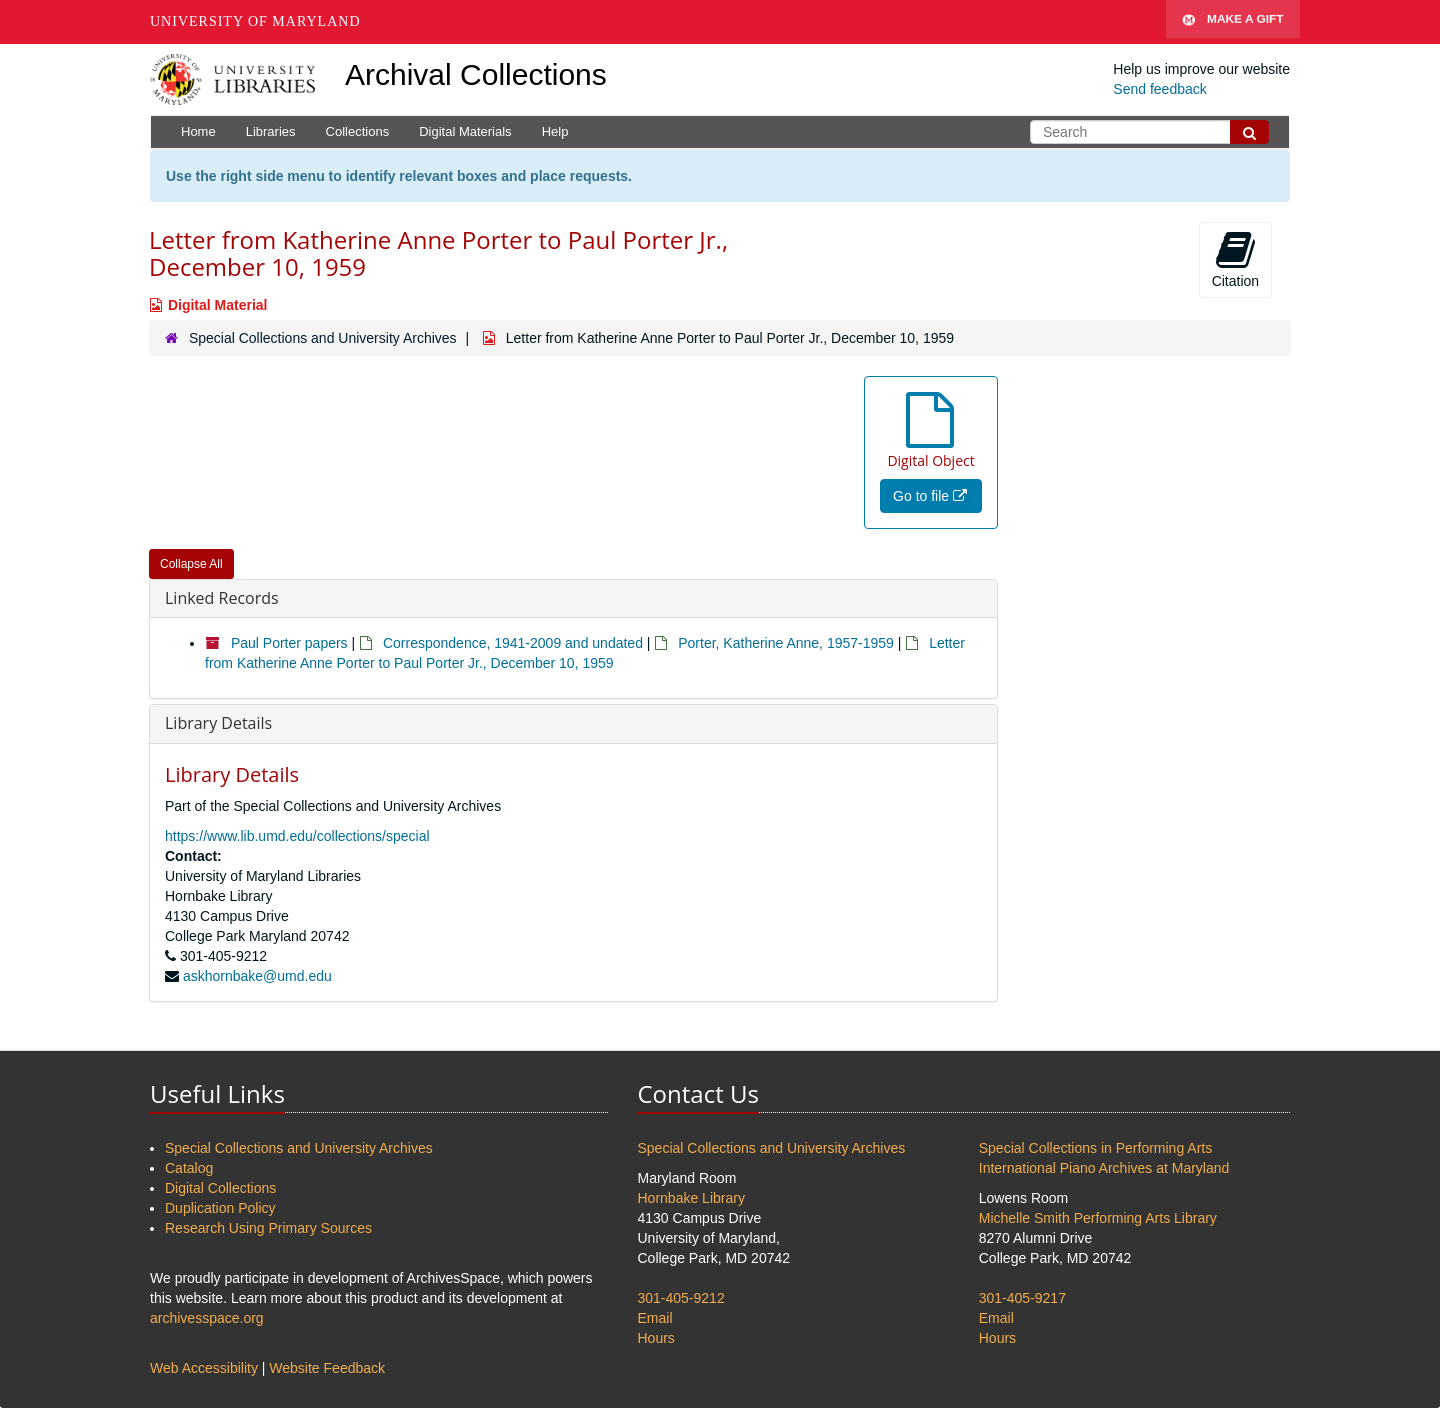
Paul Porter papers (289, 643)
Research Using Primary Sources (268, 1228)
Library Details (218, 723)
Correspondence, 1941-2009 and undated (513, 643)
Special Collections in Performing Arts (1095, 1148)
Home (198, 131)
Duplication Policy (220, 1208)
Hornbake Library (691, 1198)
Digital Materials (465, 131)
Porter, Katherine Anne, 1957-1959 (786, 643)
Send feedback (1159, 89)
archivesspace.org (207, 1318)
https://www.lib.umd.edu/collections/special (297, 836)
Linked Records (222, 598)
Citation (1235, 259)
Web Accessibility (204, 1368)
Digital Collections (220, 1188)
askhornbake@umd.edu (257, 976)
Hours (656, 1338)
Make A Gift (1233, 22)
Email (655, 1318)
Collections (358, 131)
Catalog (189, 1168)
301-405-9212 (681, 1298)
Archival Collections (476, 74)
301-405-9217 (1022, 1298)
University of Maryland (255, 21)
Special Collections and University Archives (323, 338)
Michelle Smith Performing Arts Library (1098, 1218)
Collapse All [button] (191, 564)
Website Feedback (327, 1368)
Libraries (271, 131)
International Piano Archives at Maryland (1104, 1168)
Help (555, 131)
